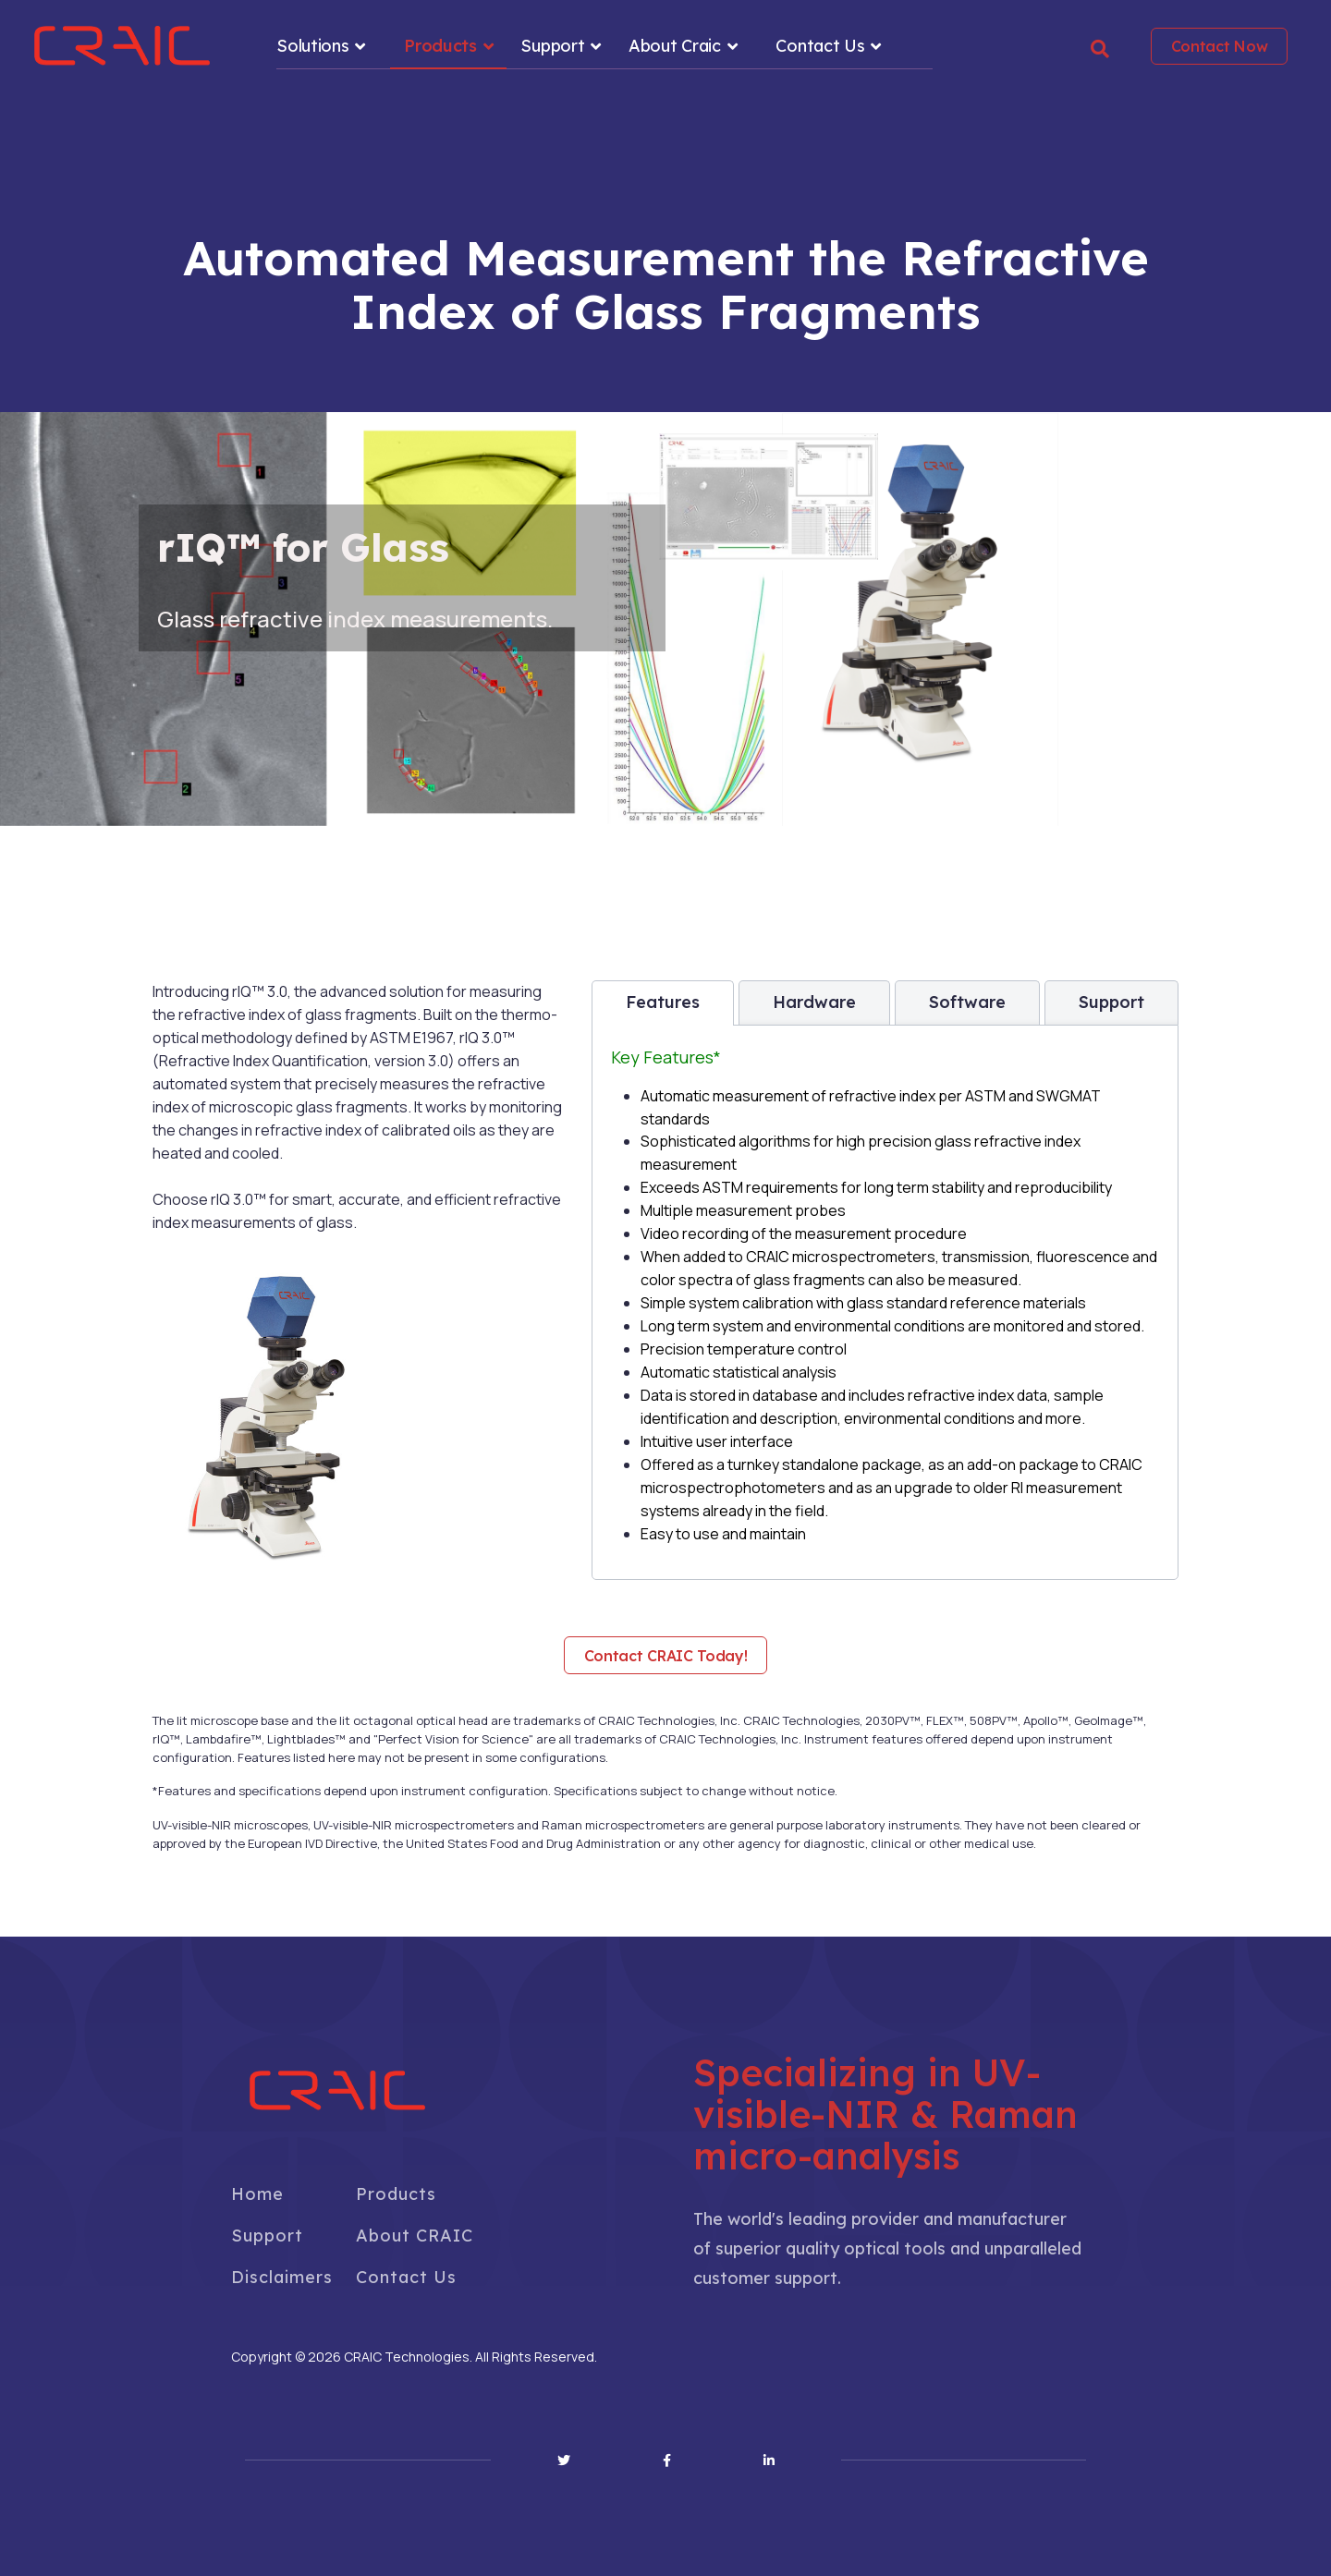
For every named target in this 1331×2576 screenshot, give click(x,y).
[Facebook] (667, 2460)
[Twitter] (563, 2460)
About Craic (675, 45)
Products (440, 45)
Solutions (312, 45)
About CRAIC (414, 2235)
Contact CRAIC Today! (666, 1655)
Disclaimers (282, 2277)
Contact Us (819, 45)
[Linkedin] (769, 2460)
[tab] (663, 1003)
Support (552, 45)
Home (257, 2194)
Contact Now (1219, 46)
